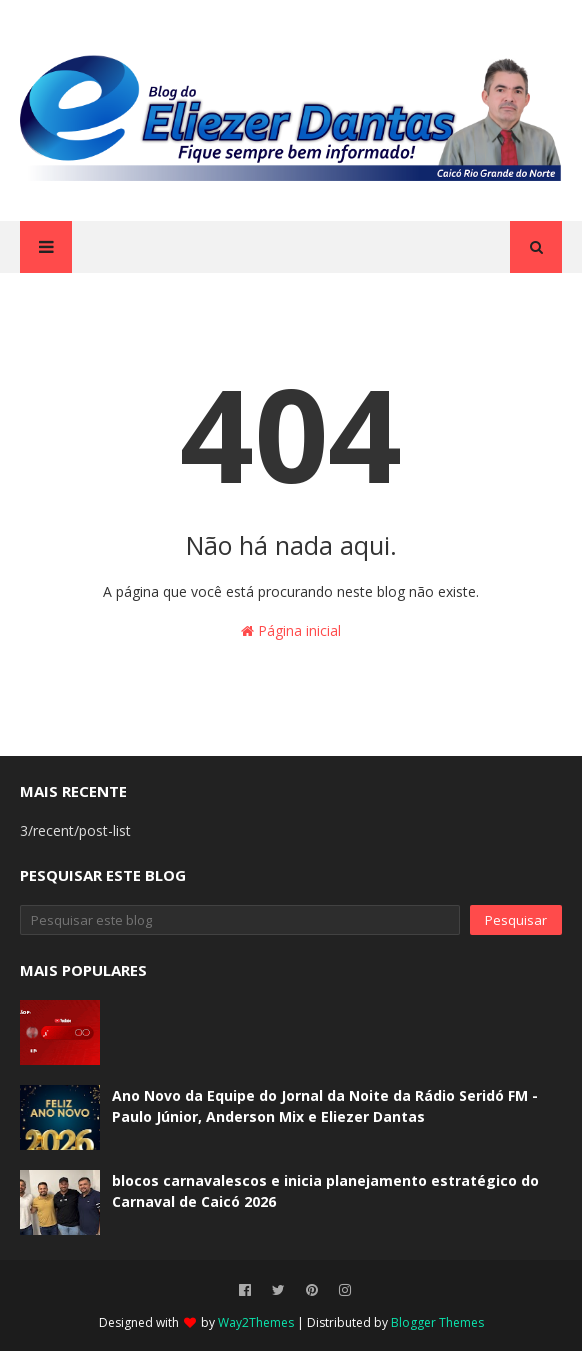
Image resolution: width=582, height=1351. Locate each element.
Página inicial (291, 630)
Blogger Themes (437, 1322)
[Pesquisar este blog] (240, 920)
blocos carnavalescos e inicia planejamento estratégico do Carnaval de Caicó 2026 (325, 1191)
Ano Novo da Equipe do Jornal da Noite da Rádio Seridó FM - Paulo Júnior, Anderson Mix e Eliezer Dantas (325, 1106)
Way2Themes (256, 1322)
